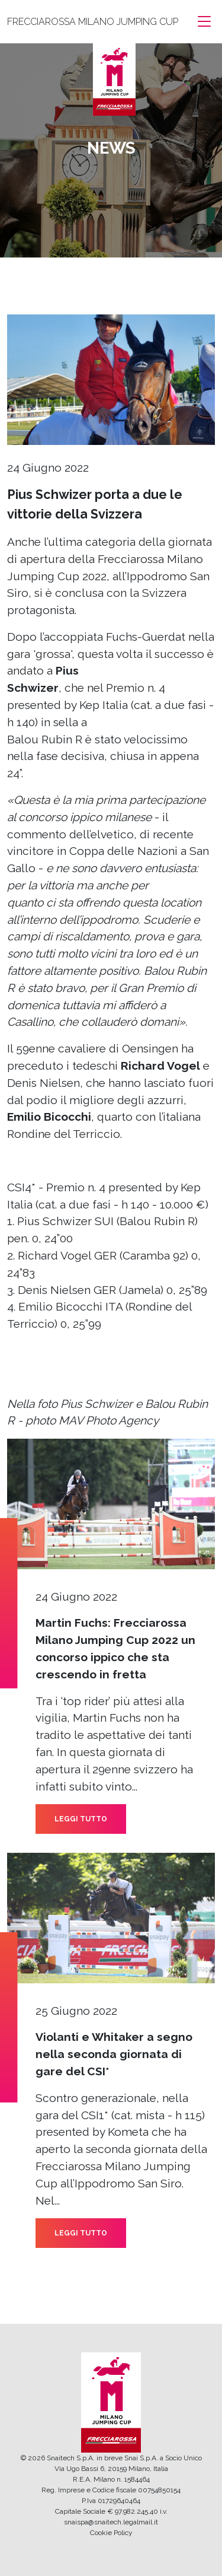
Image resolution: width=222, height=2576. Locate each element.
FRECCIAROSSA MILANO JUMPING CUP (92, 21)
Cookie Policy (111, 2533)
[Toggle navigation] (204, 21)
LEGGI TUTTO (80, 1819)
